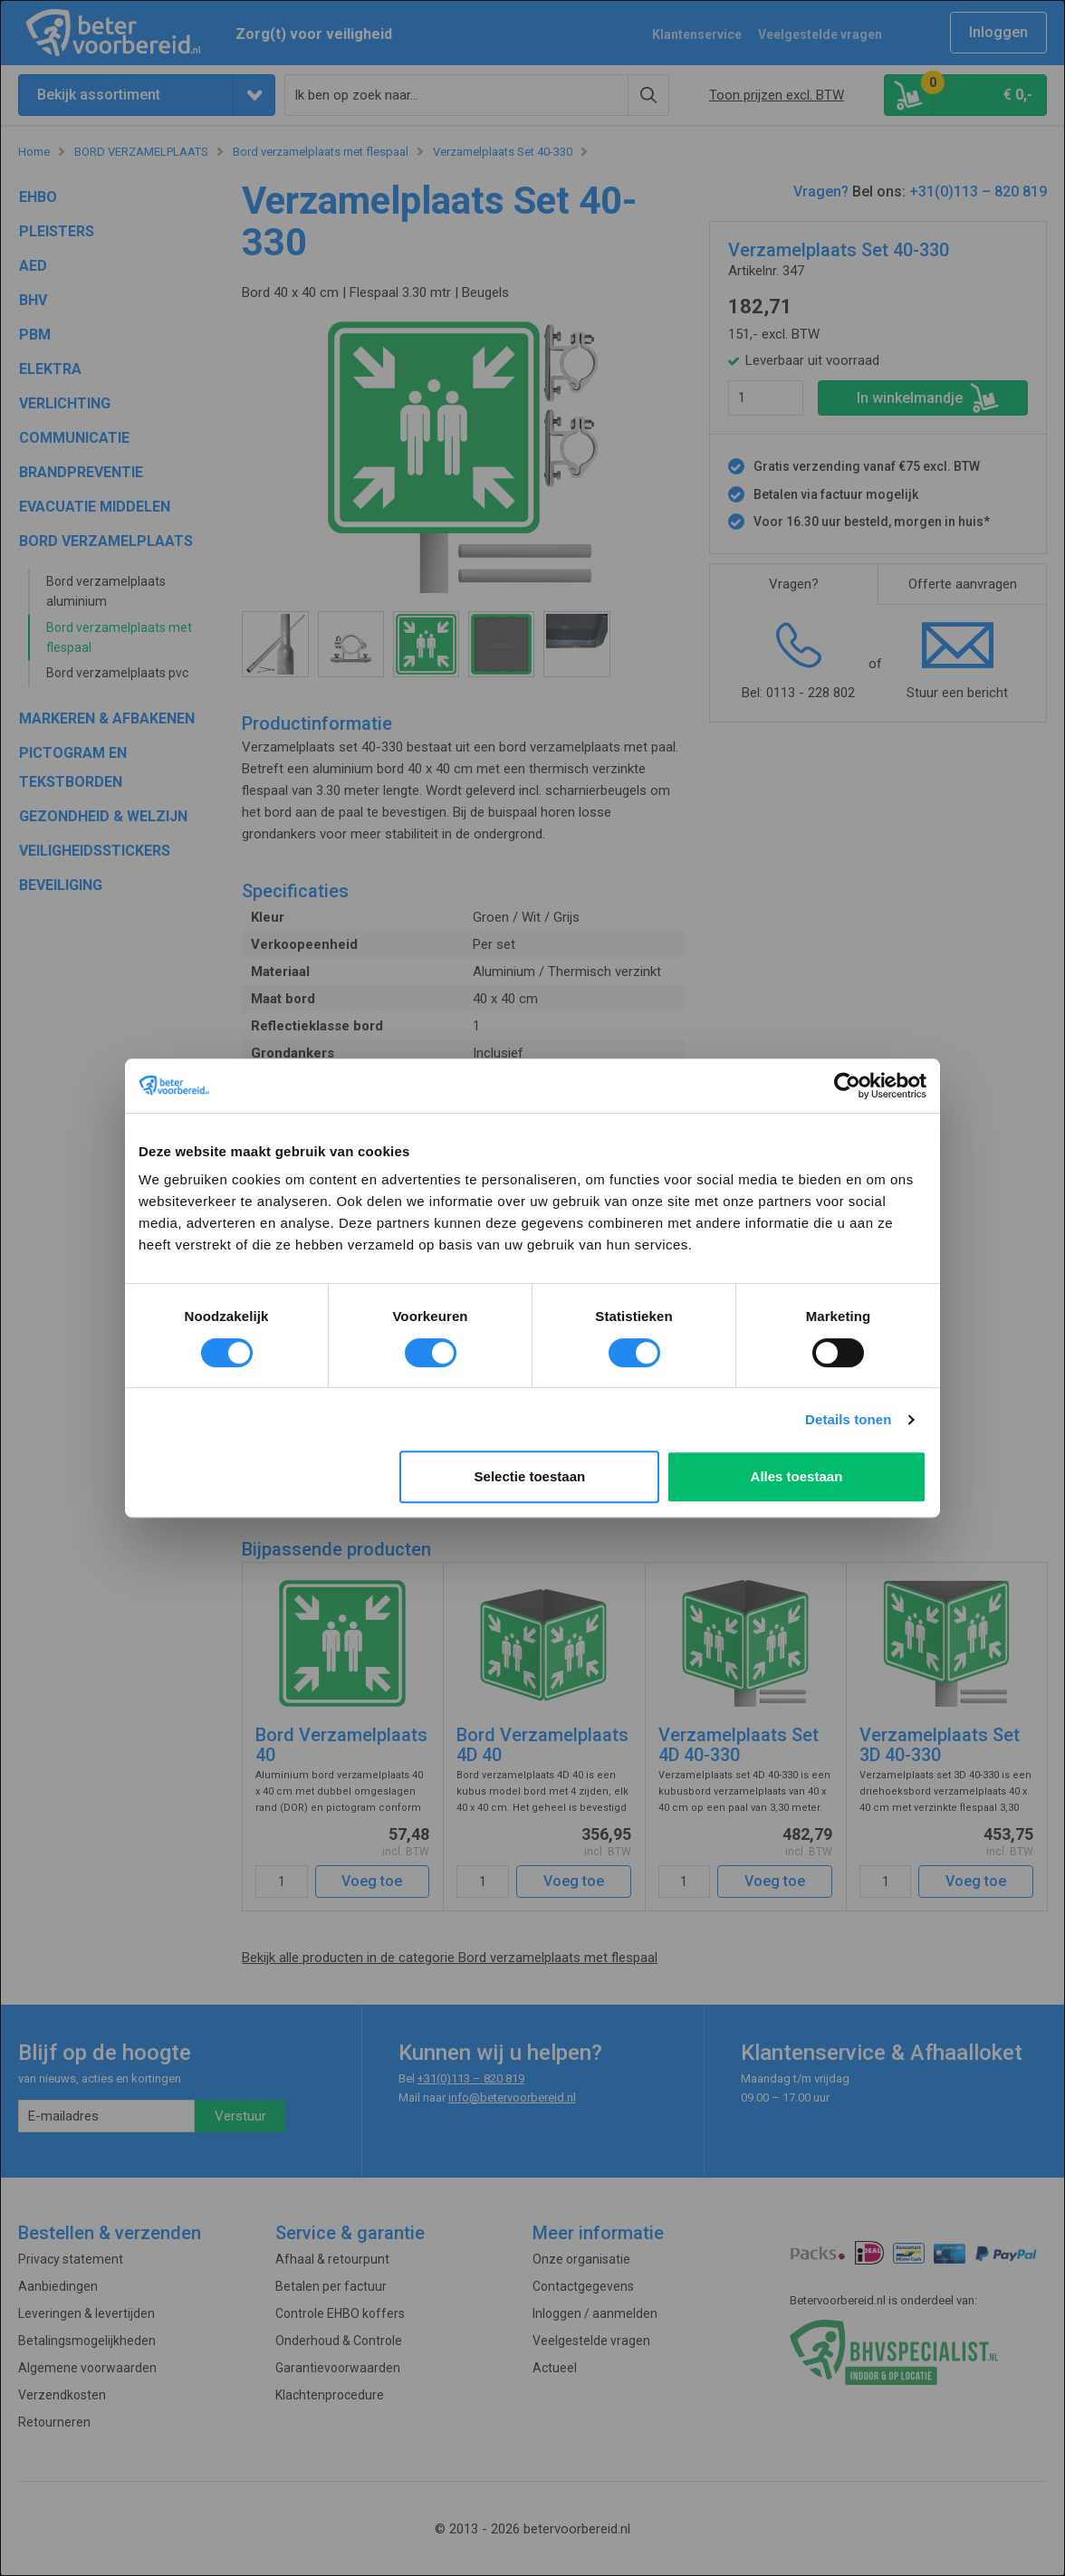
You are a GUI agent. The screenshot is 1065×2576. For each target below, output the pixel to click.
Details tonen (848, 1419)
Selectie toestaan (530, 1476)
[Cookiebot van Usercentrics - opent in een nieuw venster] (847, 1085)
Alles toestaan (797, 1476)
